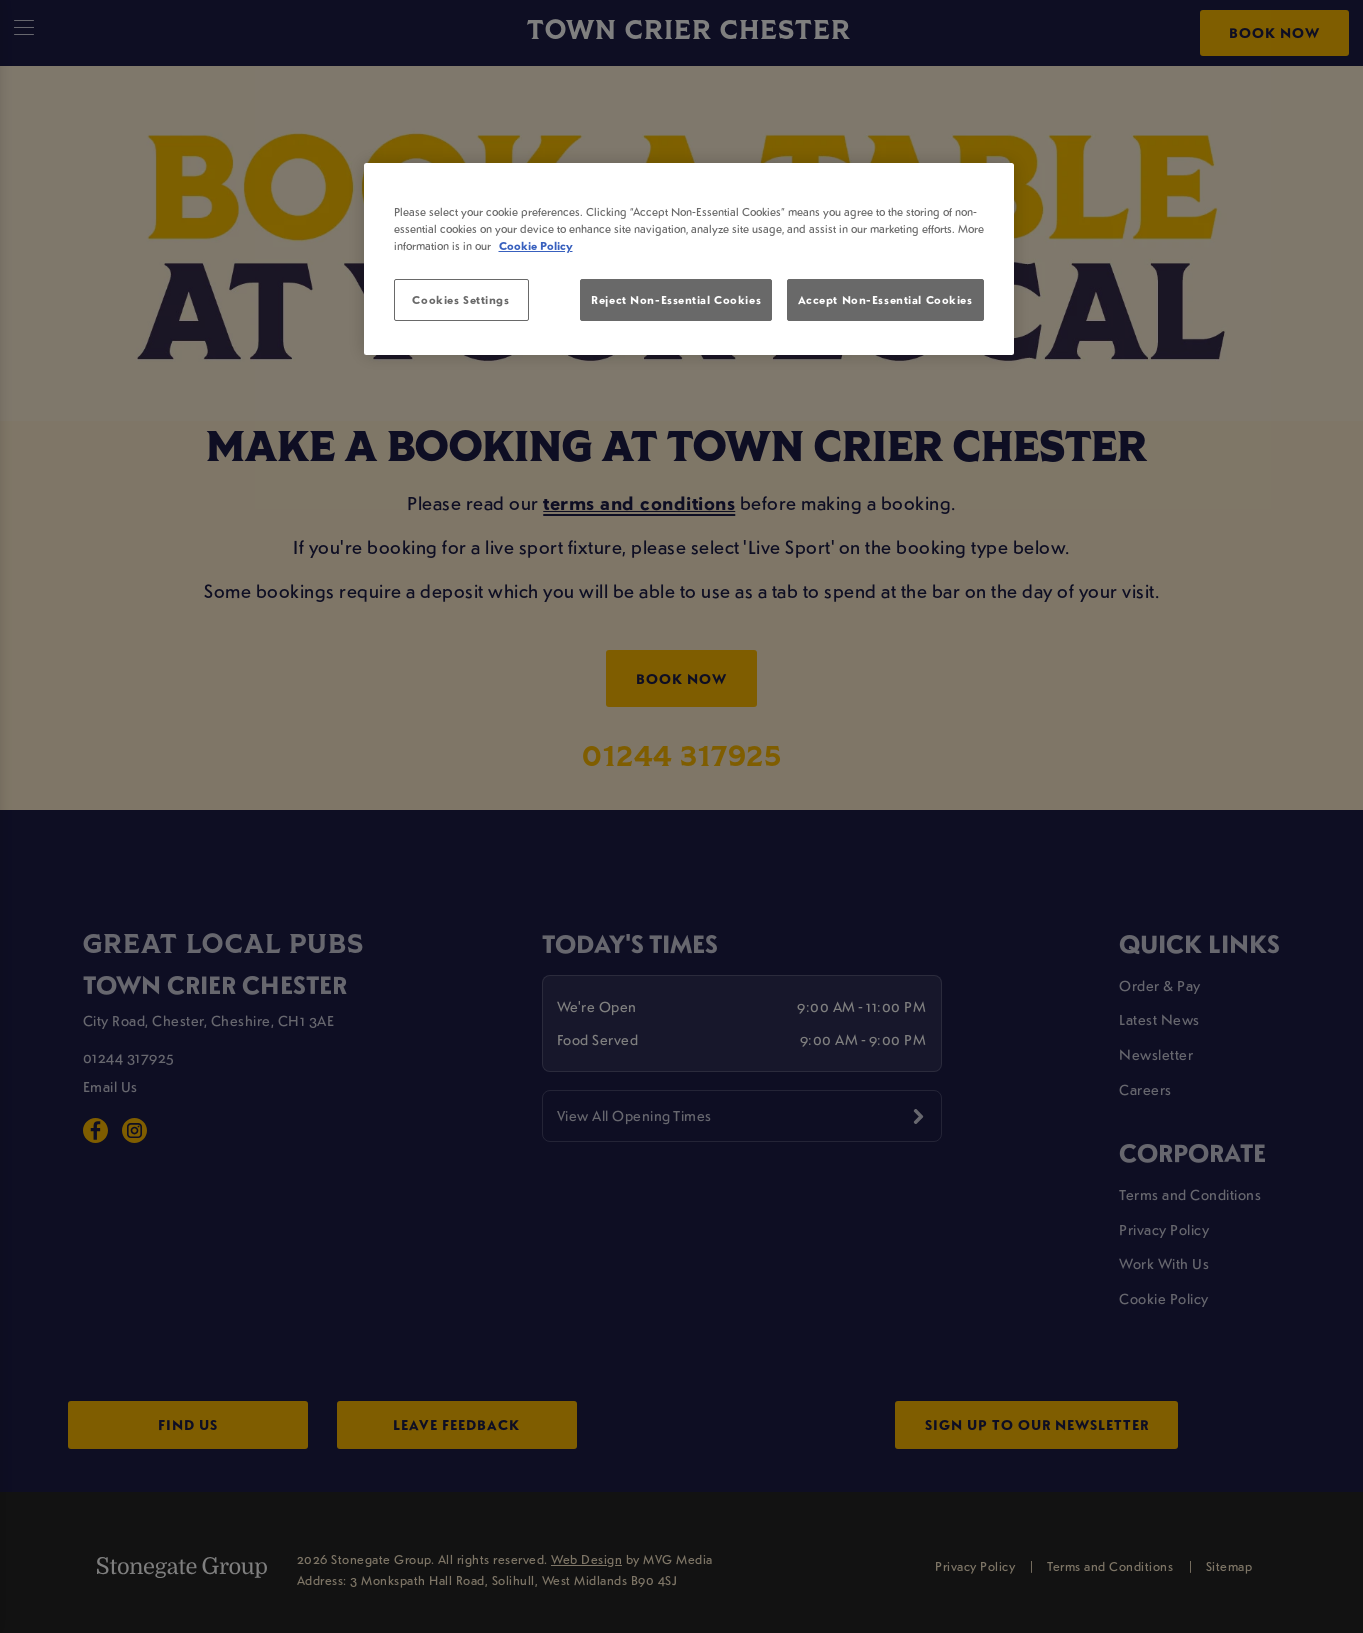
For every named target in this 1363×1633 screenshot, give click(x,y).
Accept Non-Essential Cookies (885, 299)
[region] (689, 259)
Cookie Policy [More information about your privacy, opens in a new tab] (536, 245)
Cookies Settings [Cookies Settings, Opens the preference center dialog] (460, 299)
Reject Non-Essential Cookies (676, 299)
